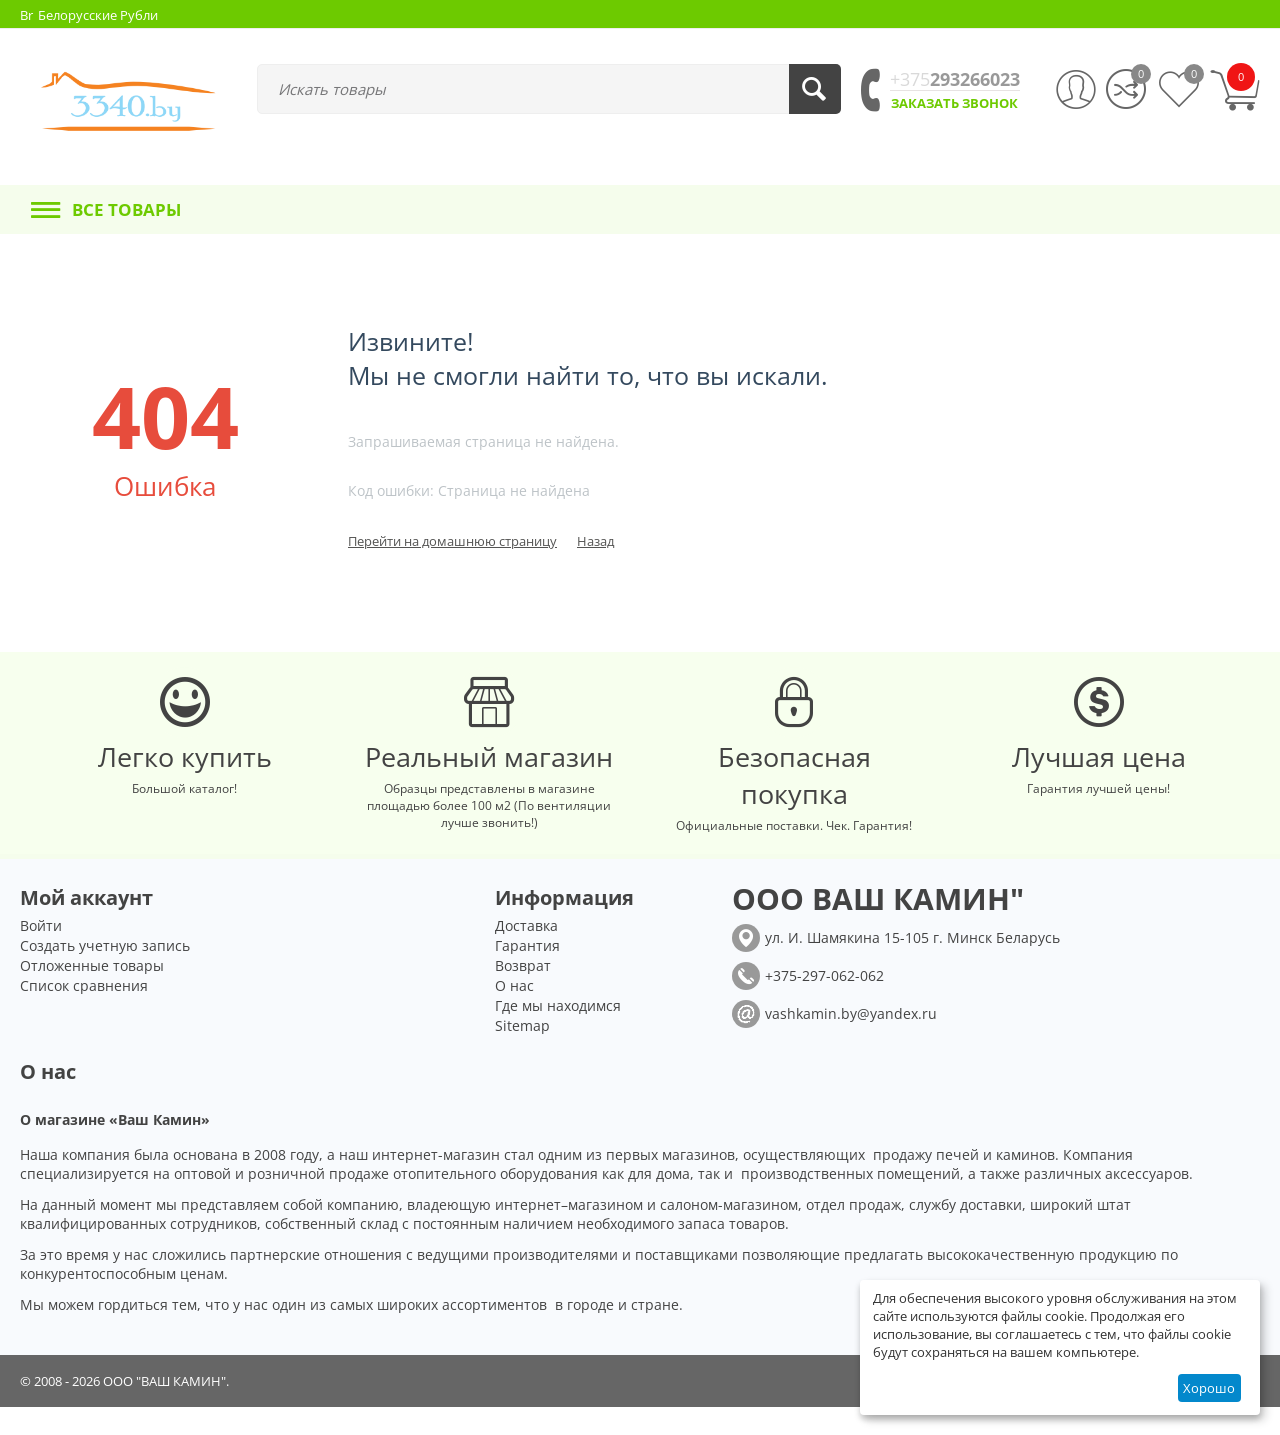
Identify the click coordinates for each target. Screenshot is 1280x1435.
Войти (41, 953)
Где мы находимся (558, 1033)
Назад (595, 541)
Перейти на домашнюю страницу (452, 541)
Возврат (523, 993)
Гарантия (527, 973)
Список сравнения (84, 1013)
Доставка (526, 953)
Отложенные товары (92, 993)
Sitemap (522, 1053)
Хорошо (1209, 1388)
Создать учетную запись (105, 973)
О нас (514, 1013)
